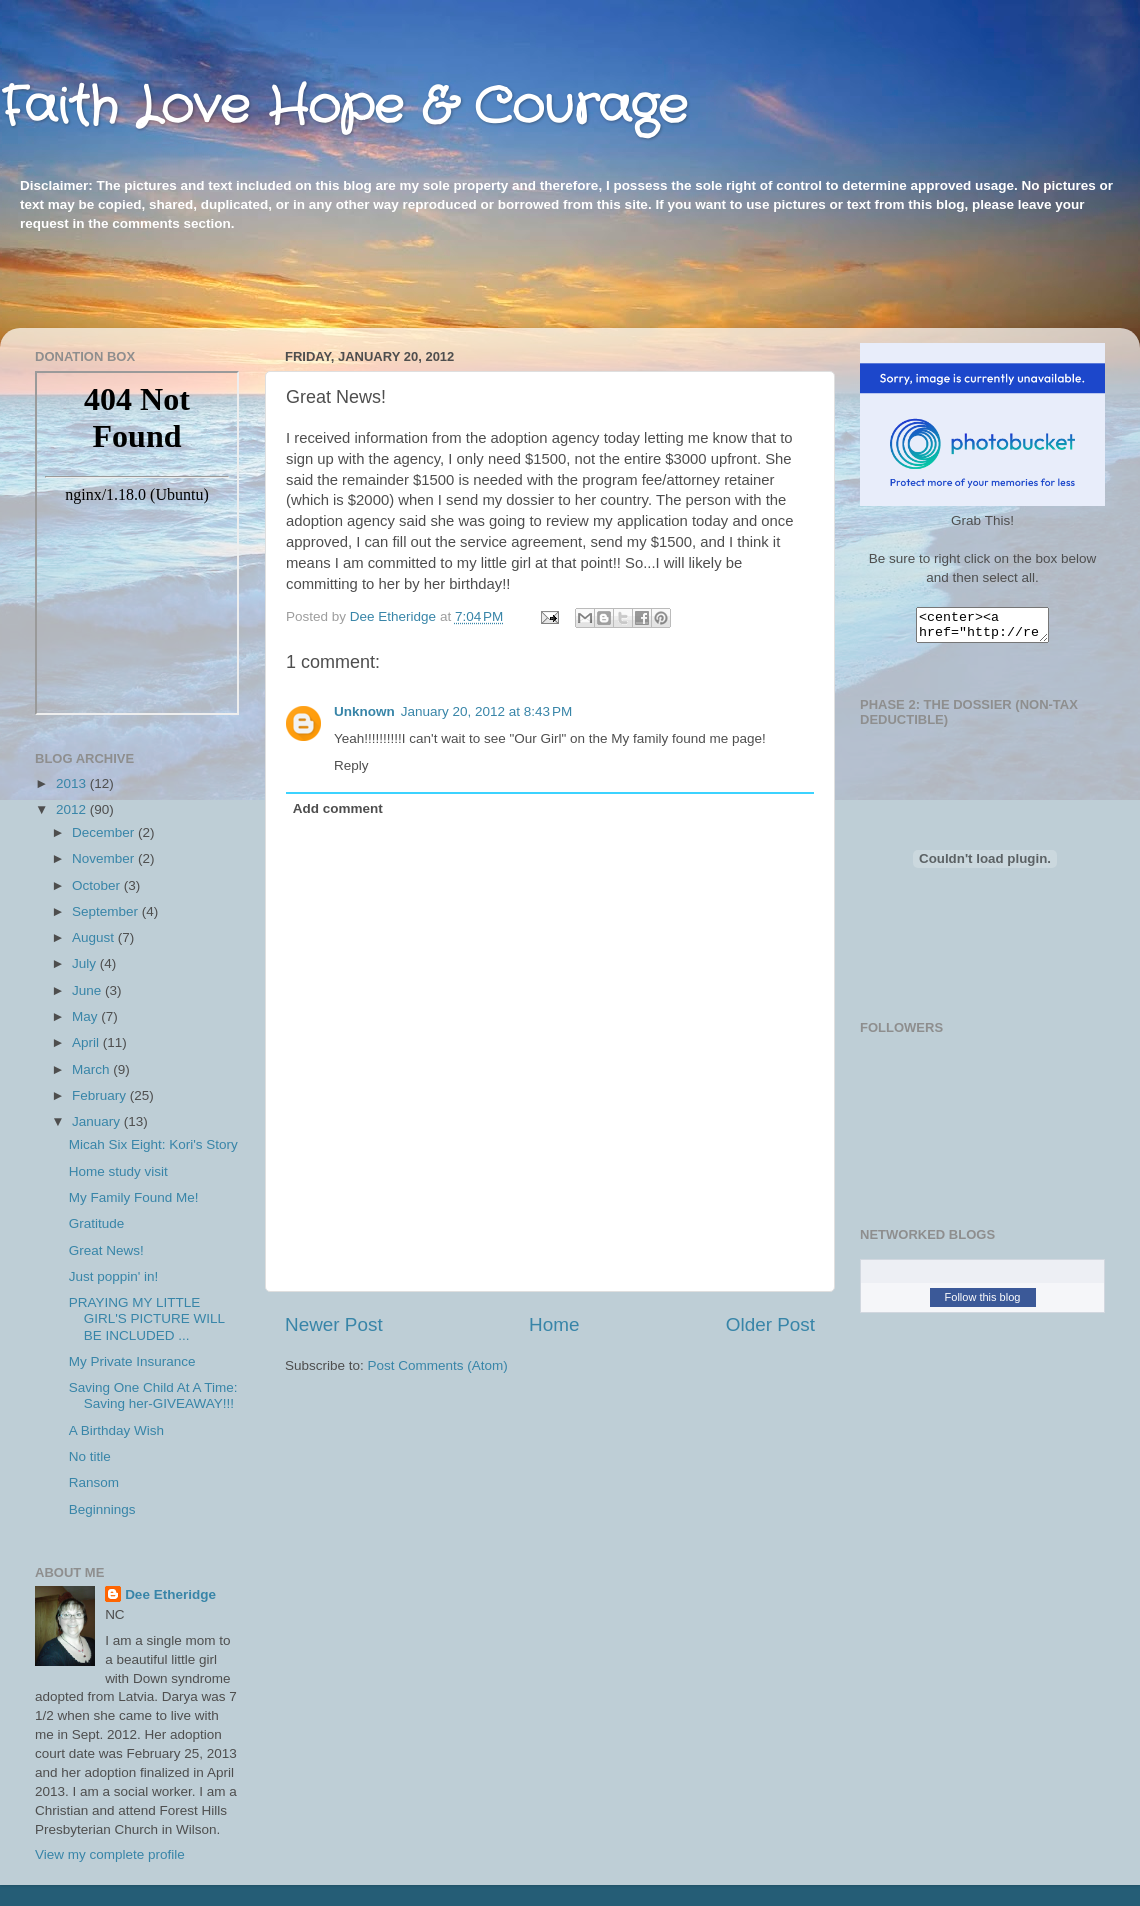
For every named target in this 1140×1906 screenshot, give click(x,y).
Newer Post (334, 1324)
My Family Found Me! (134, 1197)
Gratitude (97, 1223)
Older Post (770, 1324)
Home (554, 1324)
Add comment (338, 808)
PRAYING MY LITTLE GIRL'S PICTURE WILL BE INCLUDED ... (147, 1318)
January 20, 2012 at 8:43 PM (487, 711)
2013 (73, 783)
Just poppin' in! (114, 1276)
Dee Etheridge (170, 1594)
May (86, 1016)
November (105, 858)
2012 (73, 809)
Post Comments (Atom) (438, 1365)
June (88, 990)
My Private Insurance (132, 1361)
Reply (351, 765)
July (86, 963)
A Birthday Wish (116, 1430)
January (98, 1121)
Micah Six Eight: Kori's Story (153, 1144)
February (101, 1095)
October (98, 885)
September (107, 911)
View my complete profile (110, 1854)
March (92, 1069)
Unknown (364, 711)
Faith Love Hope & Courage (343, 108)
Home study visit (118, 1171)
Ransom (94, 1482)
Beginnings (102, 1509)
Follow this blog (983, 1303)
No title (90, 1456)
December (105, 832)
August (95, 937)
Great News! (106, 1250)
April (87, 1042)
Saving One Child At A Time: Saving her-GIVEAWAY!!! (153, 1395)
